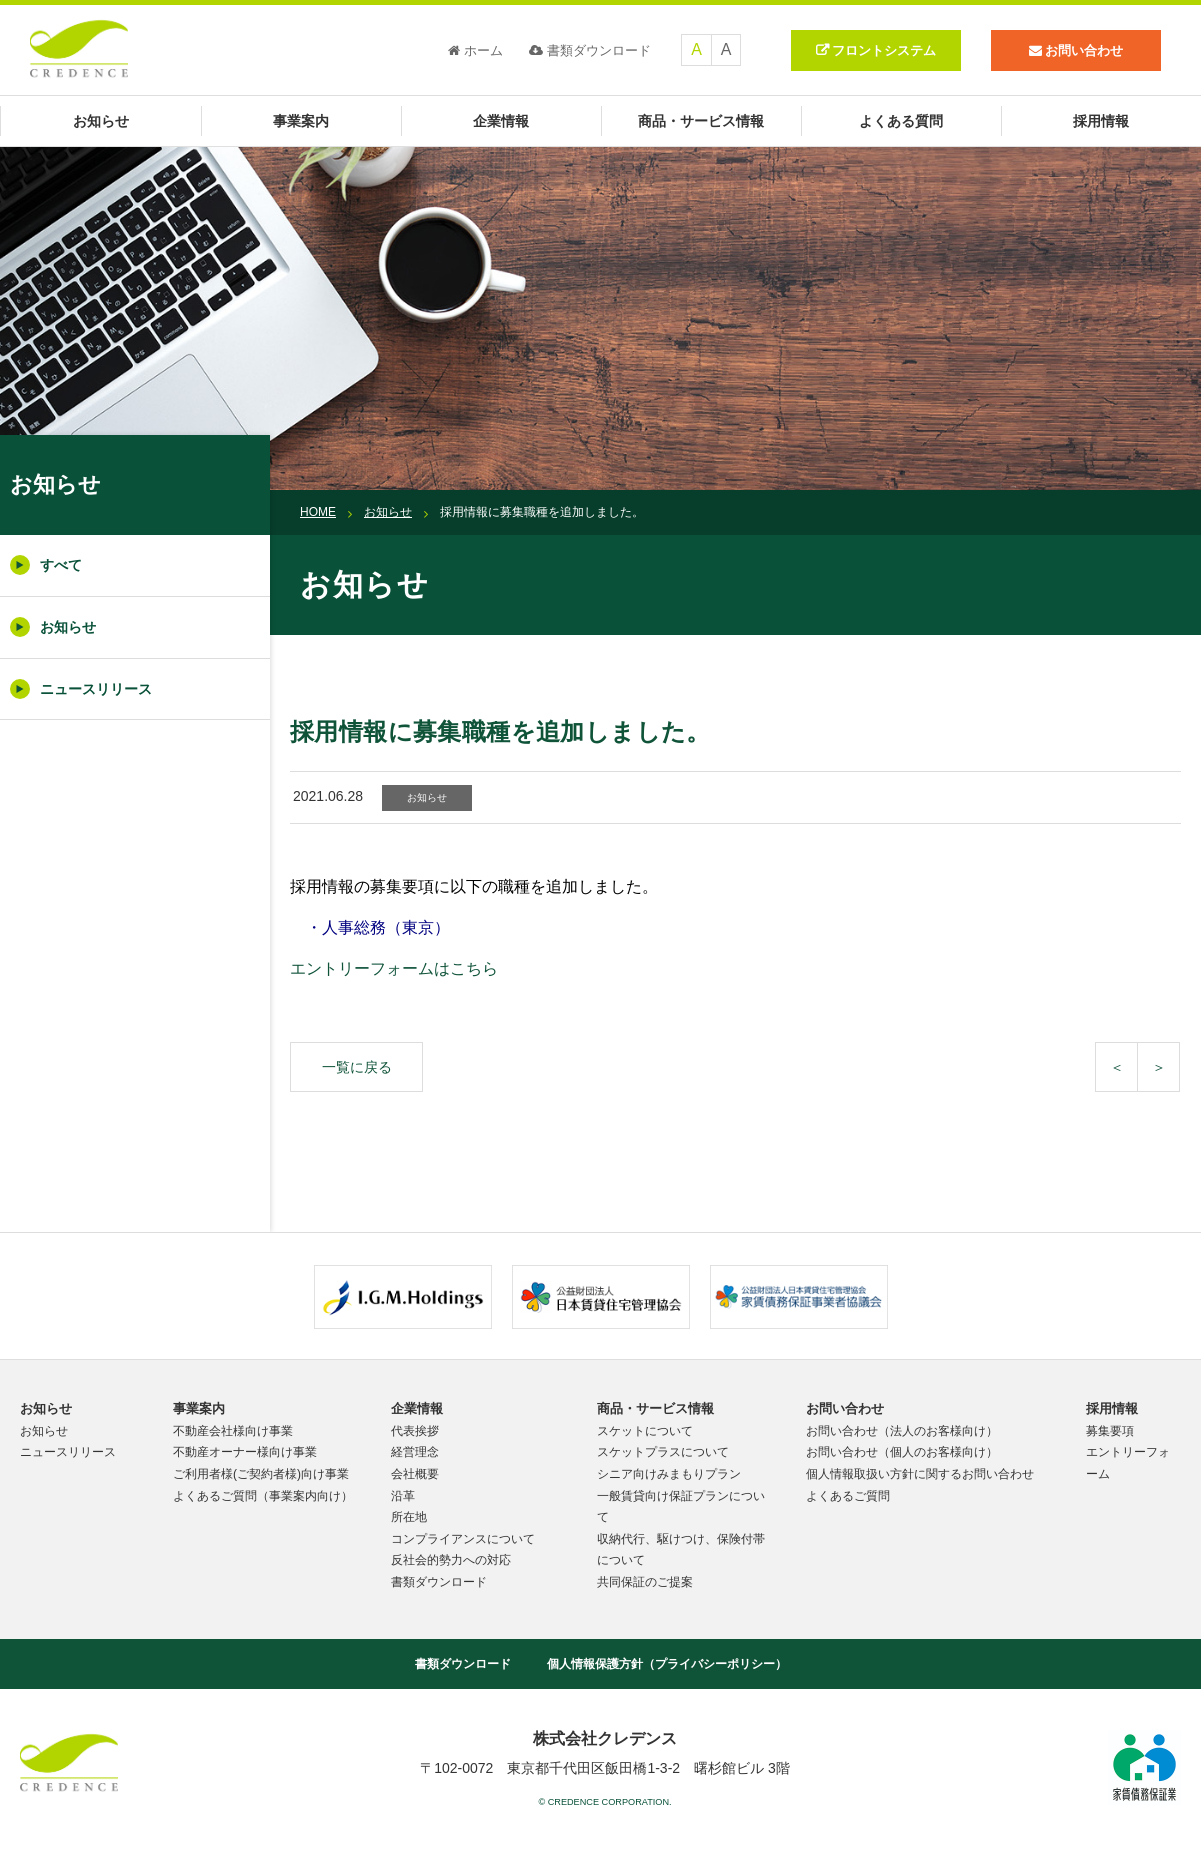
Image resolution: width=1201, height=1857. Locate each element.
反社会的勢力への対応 (451, 1560)
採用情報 (1101, 121)
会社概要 (415, 1474)
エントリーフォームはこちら (394, 968)
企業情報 (501, 121)
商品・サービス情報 (701, 121)
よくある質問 (901, 121)
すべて (46, 565)
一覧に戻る (357, 1067)
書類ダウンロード (590, 50)
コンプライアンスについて (463, 1539)
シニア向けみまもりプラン (669, 1474)
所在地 (409, 1517)
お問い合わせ (845, 1408)
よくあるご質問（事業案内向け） (263, 1496)
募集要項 (1110, 1431)
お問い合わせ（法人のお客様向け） (902, 1431)
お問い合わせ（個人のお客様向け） (902, 1452)
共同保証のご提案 (645, 1582)
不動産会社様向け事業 (233, 1431)
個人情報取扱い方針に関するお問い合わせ (920, 1474)
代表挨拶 (415, 1431)
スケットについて (645, 1431)
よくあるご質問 (848, 1496)
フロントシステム (884, 50)
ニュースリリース (81, 689)
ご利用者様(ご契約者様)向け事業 (261, 1474)
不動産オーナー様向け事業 (245, 1452)
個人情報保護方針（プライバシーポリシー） (667, 1664)
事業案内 (301, 121)
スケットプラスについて (663, 1452)
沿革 (403, 1496)
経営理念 (415, 1452)
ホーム (475, 50)
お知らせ (101, 121)
